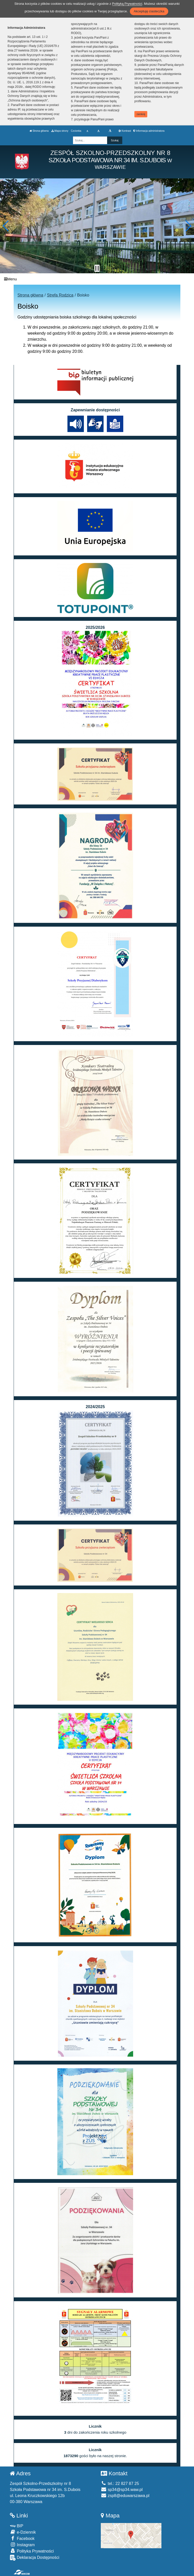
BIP (16, 2526)
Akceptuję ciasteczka (149, 11)
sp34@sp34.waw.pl (122, 2489)
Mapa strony (59, 130)
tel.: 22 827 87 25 (120, 2483)
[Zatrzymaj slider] (97, 268)
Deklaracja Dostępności (34, 2558)
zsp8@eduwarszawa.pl (125, 2495)
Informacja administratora (148, 130)
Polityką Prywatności (127, 4)
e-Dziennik (23, 2532)
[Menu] (97, 279)
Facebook (22, 2538)
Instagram (22, 2544)
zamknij (141, 114)
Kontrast (124, 130)
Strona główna (39, 130)
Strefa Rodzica (60, 295)
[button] (6, 225)
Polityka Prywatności (32, 2550)
